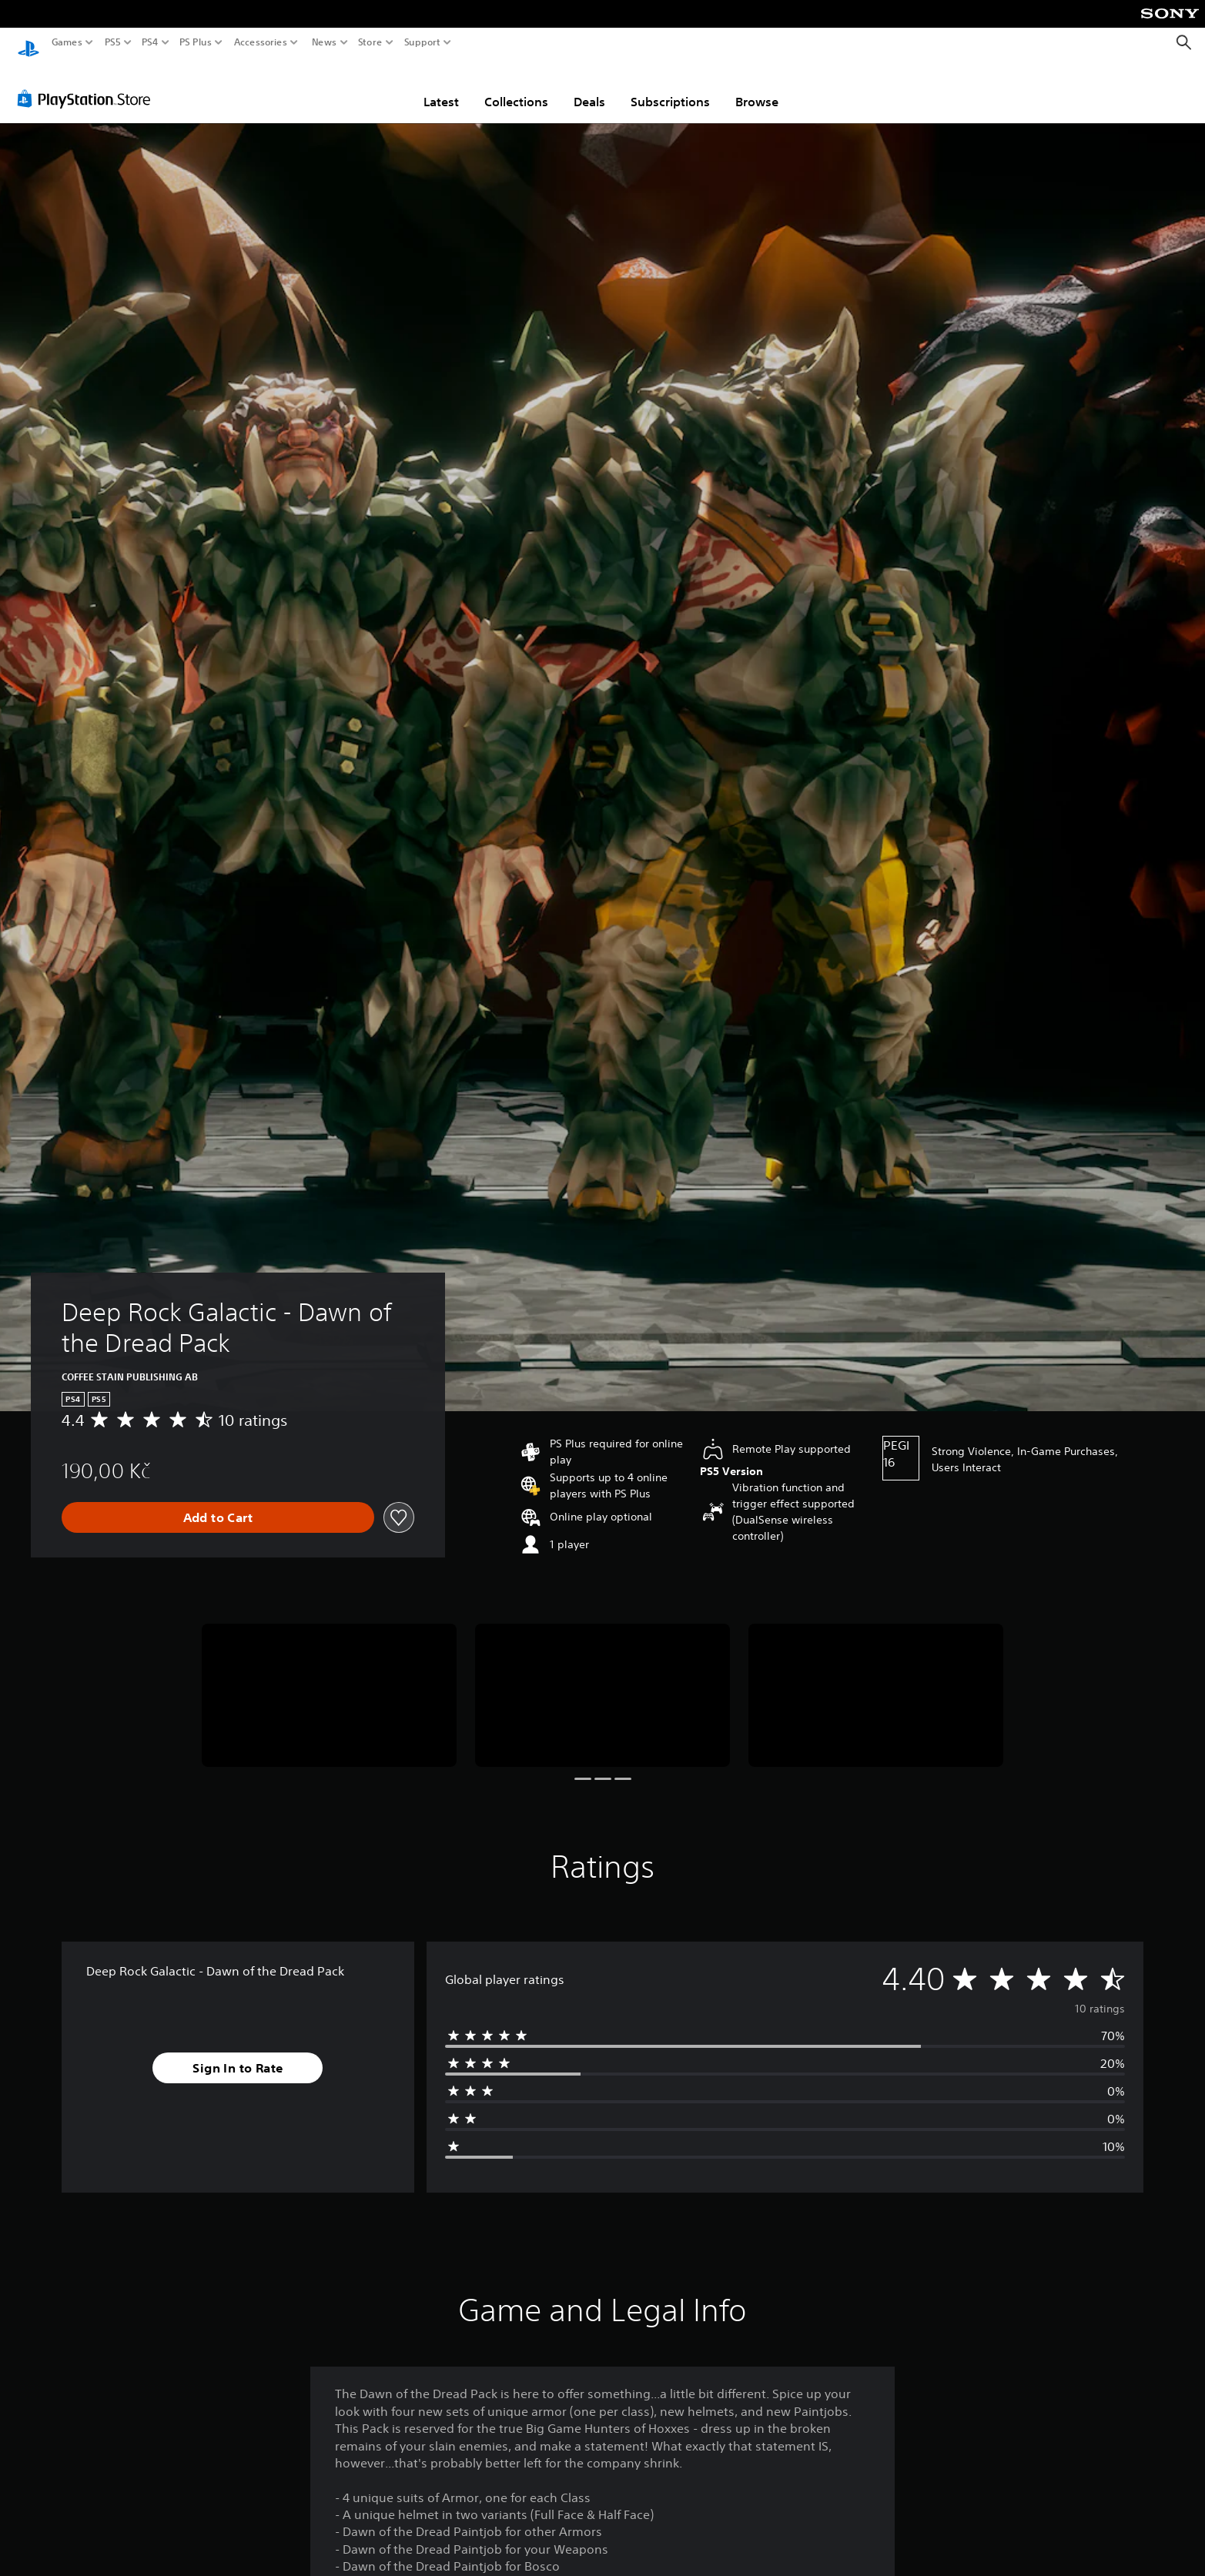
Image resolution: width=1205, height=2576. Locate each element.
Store (370, 42)
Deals (589, 87)
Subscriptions (670, 87)
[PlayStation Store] (88, 84)
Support (422, 42)
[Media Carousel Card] (329, 1680)
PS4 (150, 42)
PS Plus (195, 42)
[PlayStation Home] (28, 43)
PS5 (113, 42)
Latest (441, 87)
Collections (516, 87)
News (323, 42)
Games (67, 42)
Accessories (260, 42)
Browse (756, 87)
